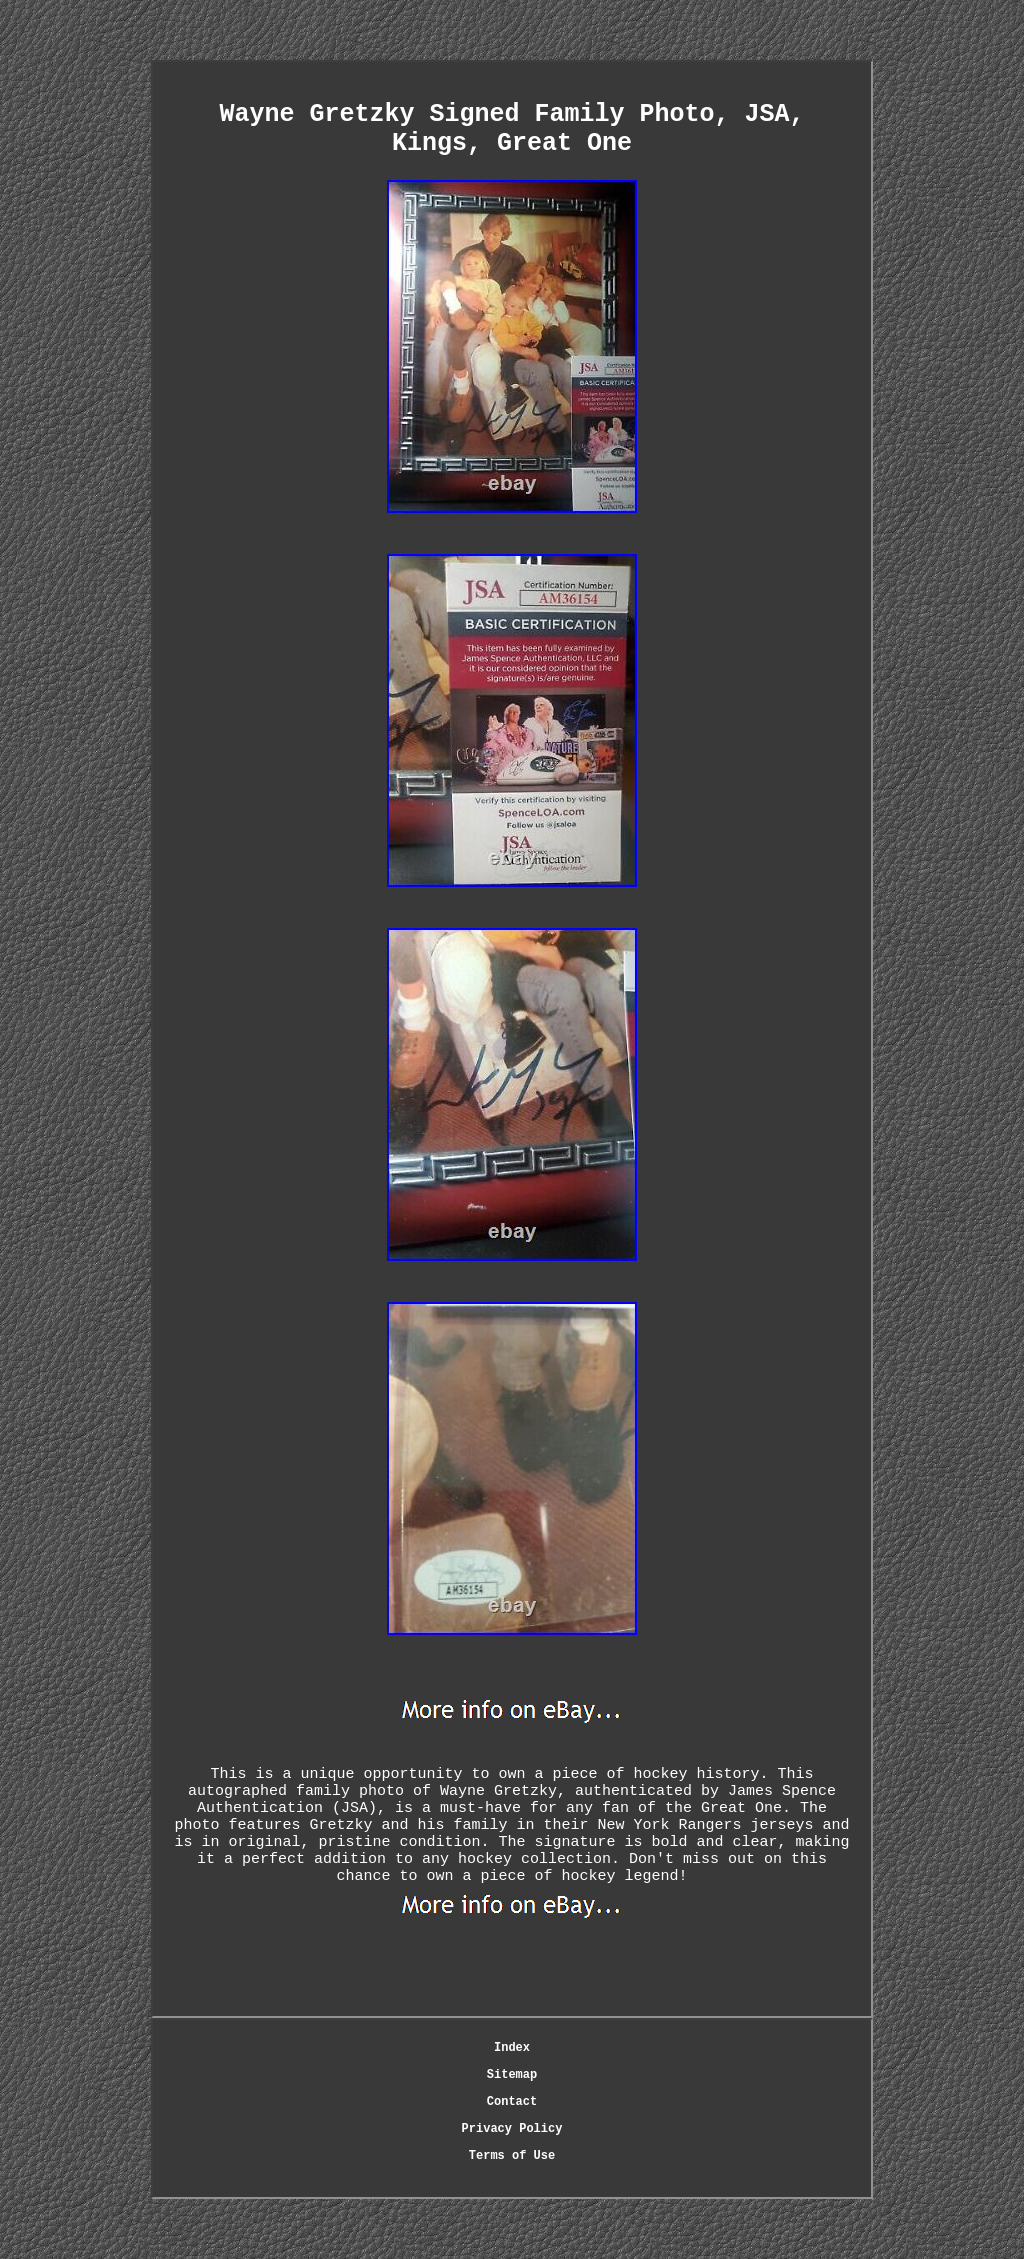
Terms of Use (512, 2156)
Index (512, 2048)
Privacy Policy (512, 2129)
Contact (512, 2102)
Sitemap (512, 2075)
